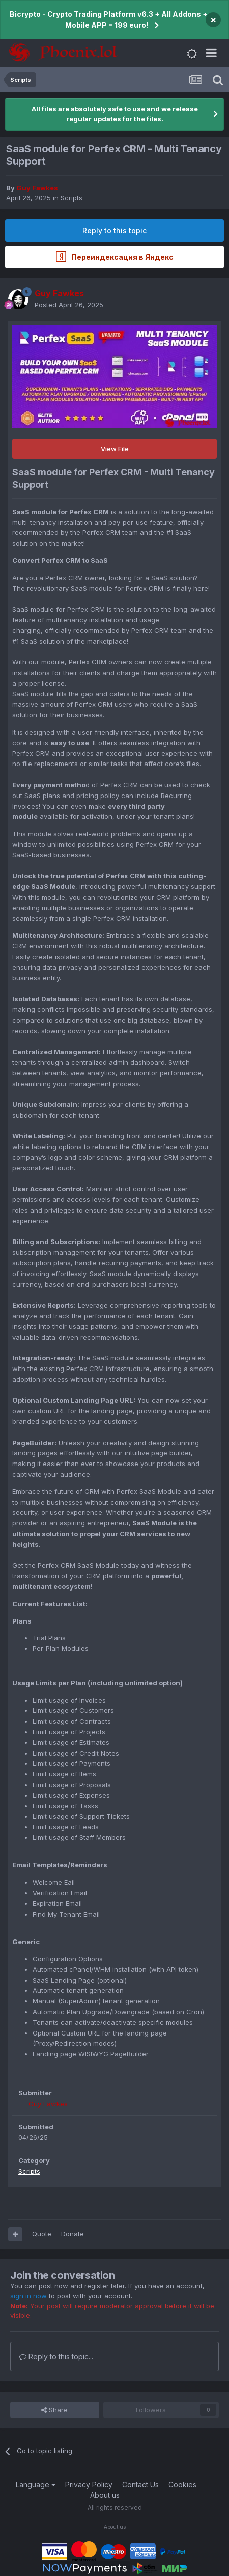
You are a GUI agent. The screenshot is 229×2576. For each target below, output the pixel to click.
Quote (41, 2234)
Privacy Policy (88, 2484)
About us (105, 2495)
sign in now (28, 2296)
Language (35, 2484)
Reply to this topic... (56, 2356)
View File (115, 448)
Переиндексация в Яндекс (115, 256)
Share (54, 2410)
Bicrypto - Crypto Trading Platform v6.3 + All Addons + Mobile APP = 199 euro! (109, 19)
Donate (72, 2234)
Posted (69, 305)
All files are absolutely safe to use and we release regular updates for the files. (115, 114)
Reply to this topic (114, 230)
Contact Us (140, 2484)
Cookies (182, 2484)
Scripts (71, 198)
